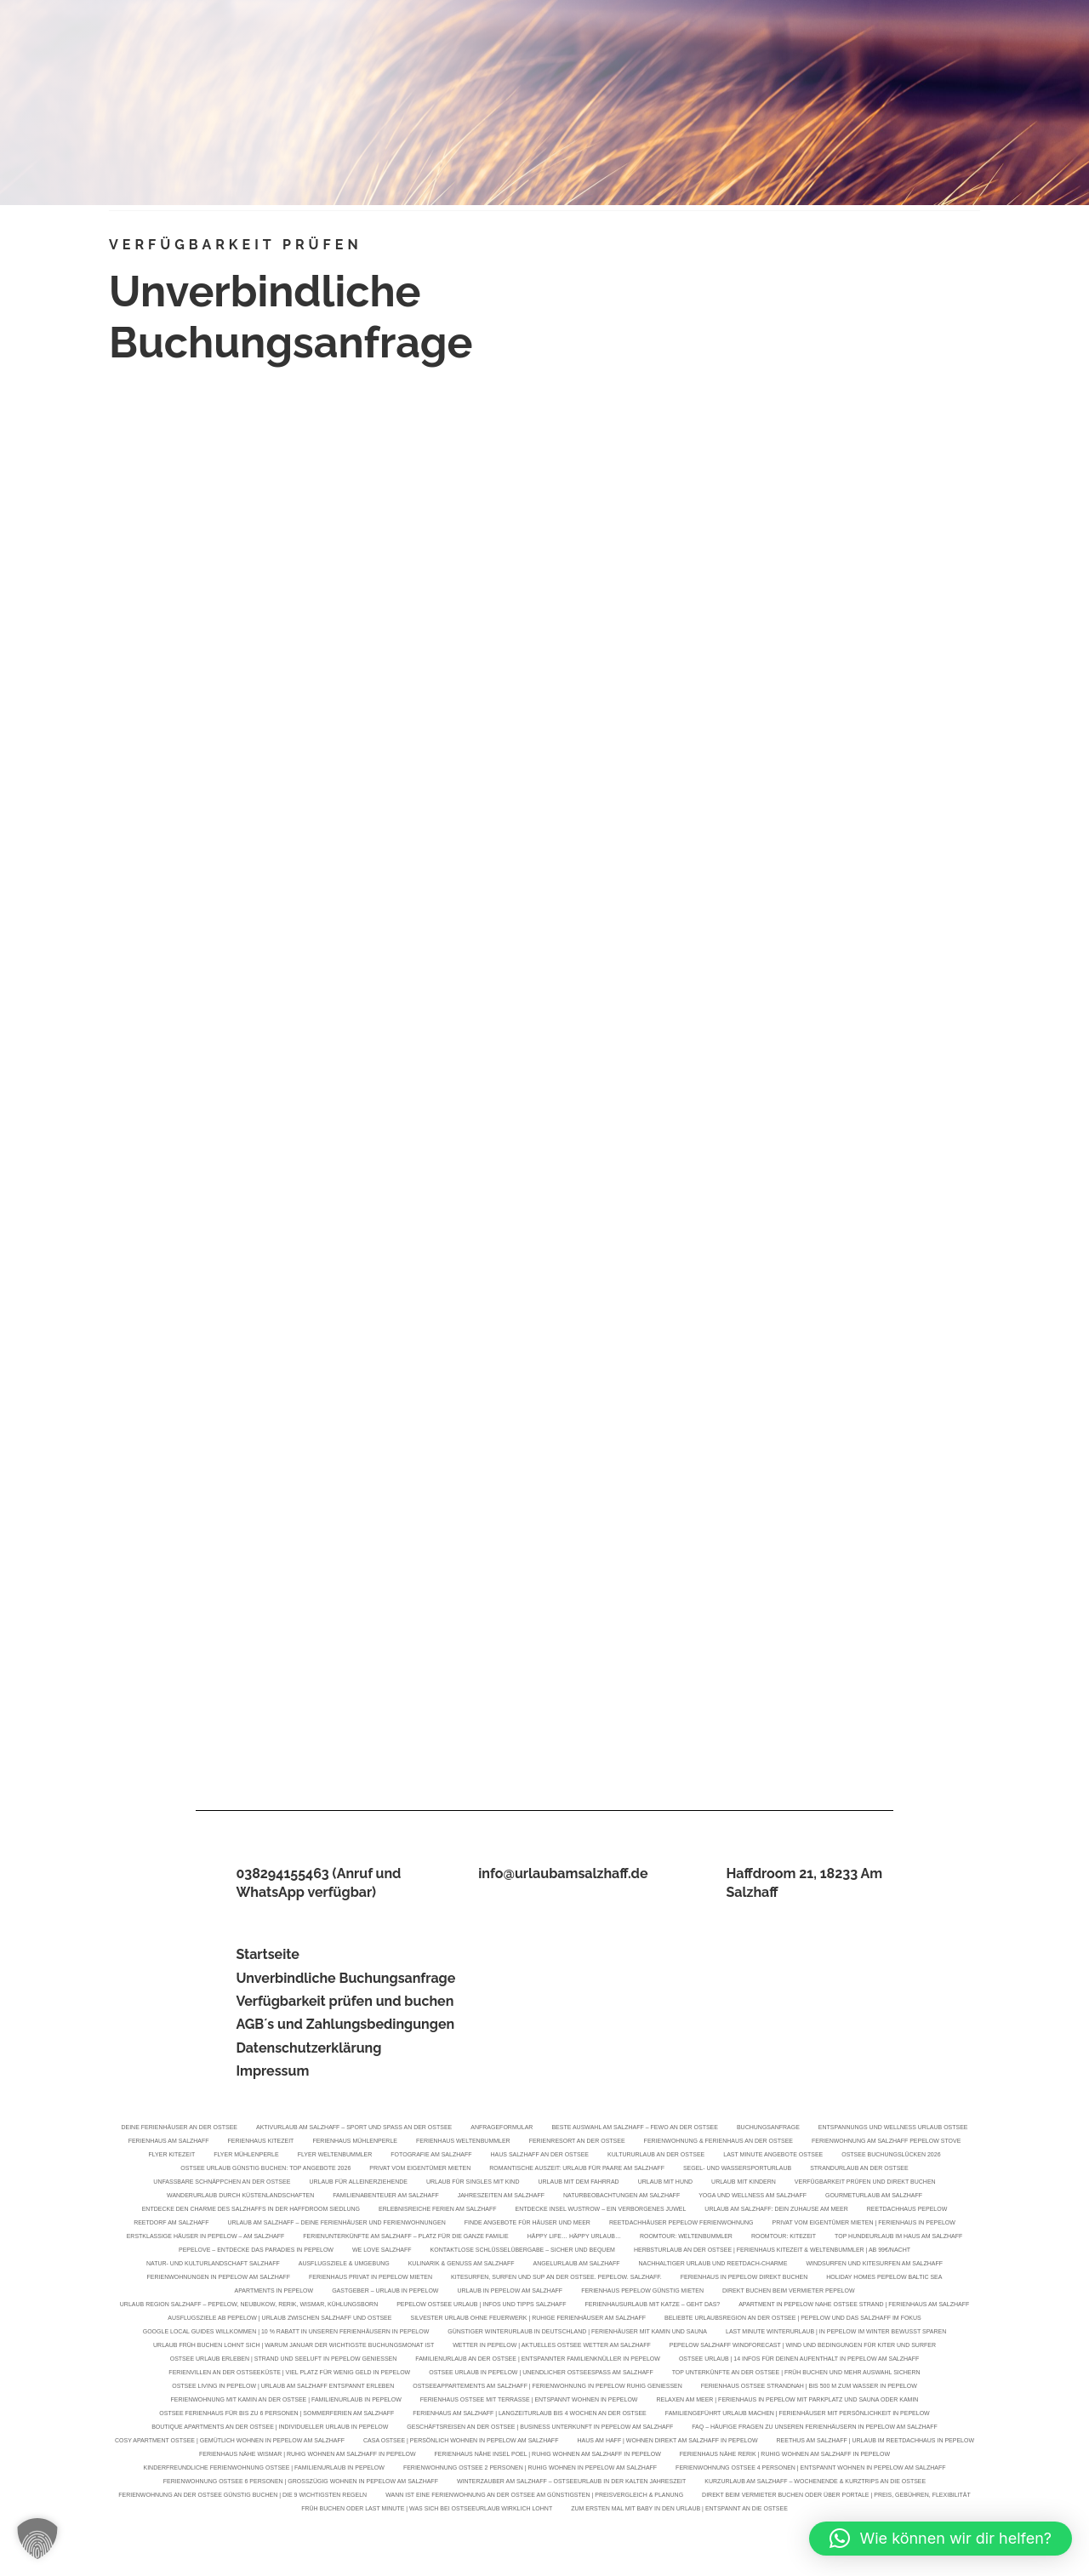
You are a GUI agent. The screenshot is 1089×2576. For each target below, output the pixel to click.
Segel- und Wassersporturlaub (737, 2169)
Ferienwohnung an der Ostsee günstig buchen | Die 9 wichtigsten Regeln (242, 2496)
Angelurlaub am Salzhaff (576, 2265)
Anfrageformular (501, 2129)
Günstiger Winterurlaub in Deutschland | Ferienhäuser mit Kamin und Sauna (577, 2333)
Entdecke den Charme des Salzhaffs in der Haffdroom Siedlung (251, 2210)
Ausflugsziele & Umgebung (344, 2265)
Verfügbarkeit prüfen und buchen (344, 2001)
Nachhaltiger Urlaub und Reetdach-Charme (712, 2265)
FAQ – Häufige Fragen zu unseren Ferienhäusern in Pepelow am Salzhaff (815, 2428)
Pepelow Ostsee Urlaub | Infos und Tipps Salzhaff (481, 2306)
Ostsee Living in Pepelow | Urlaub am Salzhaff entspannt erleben (283, 2387)
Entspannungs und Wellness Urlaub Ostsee (893, 2129)
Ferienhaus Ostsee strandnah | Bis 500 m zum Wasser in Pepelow (809, 2387)
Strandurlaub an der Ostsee (859, 2169)
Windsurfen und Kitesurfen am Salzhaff (874, 2265)
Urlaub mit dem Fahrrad (578, 2183)
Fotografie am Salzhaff (431, 2156)
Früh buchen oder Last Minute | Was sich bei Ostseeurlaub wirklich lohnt (426, 2510)
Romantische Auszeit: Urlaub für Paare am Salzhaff (576, 2169)
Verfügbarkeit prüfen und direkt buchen (865, 2183)
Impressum (272, 2071)
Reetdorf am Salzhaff (171, 2224)
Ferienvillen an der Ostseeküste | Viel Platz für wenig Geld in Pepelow (289, 2374)
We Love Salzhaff (382, 2251)
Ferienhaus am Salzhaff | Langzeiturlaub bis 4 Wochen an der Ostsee (529, 2414)
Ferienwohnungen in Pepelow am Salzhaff (218, 2278)
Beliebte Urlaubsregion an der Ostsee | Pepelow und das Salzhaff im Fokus (792, 2319)
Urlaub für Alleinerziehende (358, 2183)
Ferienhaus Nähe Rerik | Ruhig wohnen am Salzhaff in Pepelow (785, 2455)
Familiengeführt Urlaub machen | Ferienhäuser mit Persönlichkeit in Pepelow (797, 2414)
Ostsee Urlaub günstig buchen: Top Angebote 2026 (265, 2169)
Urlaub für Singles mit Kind (473, 2183)
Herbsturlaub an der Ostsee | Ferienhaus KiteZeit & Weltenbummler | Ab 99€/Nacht (772, 2251)
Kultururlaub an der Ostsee (655, 2156)
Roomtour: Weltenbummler (686, 2237)
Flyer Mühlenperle (246, 2156)
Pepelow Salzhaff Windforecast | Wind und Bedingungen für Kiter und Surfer (803, 2346)
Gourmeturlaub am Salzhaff (873, 2197)
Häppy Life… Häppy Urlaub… (574, 2237)
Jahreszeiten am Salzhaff (501, 2197)
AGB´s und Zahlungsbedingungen (345, 2024)
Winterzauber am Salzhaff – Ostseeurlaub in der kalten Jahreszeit (571, 2483)
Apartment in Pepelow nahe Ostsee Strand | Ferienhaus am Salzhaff (853, 2306)
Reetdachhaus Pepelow (907, 2210)
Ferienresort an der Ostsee (577, 2142)
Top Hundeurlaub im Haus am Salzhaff (898, 2237)
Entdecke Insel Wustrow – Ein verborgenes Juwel (601, 2210)
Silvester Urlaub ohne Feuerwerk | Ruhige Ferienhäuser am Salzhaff (528, 2319)
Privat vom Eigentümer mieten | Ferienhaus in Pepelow (864, 2224)
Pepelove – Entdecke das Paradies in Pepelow (256, 2251)
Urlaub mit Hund (665, 2183)
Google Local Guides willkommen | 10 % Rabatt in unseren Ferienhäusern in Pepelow (286, 2333)
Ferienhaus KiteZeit (261, 2142)
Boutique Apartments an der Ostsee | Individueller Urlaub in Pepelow (269, 2428)
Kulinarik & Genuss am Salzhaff (461, 2265)
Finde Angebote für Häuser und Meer (527, 2224)
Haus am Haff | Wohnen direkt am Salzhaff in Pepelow (667, 2442)
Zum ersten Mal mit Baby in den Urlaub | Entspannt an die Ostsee (679, 2510)
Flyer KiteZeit (171, 2156)
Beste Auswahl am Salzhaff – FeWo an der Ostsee (634, 2129)
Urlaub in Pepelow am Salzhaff (509, 2292)
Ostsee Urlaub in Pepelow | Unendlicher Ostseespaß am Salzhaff (541, 2374)
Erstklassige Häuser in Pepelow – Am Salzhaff (206, 2237)
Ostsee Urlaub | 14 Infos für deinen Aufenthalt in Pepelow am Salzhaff (799, 2360)
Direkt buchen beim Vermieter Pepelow (788, 2292)
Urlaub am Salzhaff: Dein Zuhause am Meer (775, 2210)
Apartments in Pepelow (273, 2292)
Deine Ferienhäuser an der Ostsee (179, 2129)
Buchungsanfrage (768, 2129)
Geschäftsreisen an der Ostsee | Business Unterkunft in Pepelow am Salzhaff (540, 2428)
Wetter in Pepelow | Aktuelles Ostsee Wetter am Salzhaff (551, 2346)
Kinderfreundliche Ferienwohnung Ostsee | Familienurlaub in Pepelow (264, 2469)
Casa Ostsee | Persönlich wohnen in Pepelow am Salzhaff (460, 2442)
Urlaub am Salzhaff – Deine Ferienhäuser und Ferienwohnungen (336, 2224)
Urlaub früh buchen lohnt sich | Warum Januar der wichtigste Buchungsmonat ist (293, 2346)
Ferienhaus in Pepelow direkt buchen (744, 2278)
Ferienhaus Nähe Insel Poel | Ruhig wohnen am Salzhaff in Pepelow (548, 2455)
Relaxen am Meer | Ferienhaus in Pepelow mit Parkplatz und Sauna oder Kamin (787, 2401)
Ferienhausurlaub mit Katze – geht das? (653, 2306)
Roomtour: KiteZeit (783, 2237)
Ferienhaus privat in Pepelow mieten (370, 2278)
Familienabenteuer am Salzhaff (385, 2197)
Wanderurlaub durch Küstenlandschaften (240, 2197)
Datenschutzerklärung (308, 2048)
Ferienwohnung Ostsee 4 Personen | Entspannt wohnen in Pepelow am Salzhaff (810, 2469)
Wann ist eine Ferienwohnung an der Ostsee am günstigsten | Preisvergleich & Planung (534, 2496)
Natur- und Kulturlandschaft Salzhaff (213, 2265)
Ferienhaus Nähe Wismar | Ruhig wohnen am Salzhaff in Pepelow (307, 2455)
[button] (37, 2538)
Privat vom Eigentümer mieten (419, 2169)
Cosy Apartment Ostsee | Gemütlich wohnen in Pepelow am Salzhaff (230, 2442)
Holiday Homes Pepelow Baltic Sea (884, 2278)
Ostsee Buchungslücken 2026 (890, 2156)
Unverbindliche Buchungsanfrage (345, 1978)
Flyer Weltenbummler (335, 2156)
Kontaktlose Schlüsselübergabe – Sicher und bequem (522, 2251)
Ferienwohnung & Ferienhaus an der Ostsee (718, 2142)
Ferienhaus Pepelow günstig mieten (642, 2292)
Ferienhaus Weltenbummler (463, 2142)
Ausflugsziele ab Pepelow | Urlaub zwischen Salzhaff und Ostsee (279, 2319)
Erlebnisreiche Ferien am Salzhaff (437, 2210)
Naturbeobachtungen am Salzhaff (621, 2197)
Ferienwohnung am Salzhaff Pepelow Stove (886, 2142)
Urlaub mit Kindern (743, 2183)
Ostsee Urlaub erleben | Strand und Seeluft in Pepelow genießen (283, 2360)
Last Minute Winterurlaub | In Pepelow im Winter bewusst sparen (836, 2333)
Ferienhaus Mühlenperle (354, 2142)
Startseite (267, 1954)
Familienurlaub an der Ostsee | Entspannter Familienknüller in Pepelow (537, 2360)
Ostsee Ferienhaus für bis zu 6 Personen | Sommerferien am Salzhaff (276, 2414)
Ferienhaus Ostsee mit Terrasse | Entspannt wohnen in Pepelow (529, 2401)
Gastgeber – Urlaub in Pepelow (385, 2292)
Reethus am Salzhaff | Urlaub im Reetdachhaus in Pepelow (875, 2442)
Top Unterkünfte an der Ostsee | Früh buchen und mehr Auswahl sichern (796, 2374)
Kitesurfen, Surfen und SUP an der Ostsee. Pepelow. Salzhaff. (556, 2278)
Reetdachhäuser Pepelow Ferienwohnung (681, 2224)
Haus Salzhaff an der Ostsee (540, 2156)
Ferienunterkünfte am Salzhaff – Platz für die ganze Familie (405, 2237)
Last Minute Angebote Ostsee (773, 2156)
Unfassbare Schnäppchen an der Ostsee (221, 2183)
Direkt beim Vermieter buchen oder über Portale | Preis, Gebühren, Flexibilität (836, 2496)
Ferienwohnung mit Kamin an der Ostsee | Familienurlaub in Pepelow (286, 2401)
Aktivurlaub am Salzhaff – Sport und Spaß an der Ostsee (354, 2129)
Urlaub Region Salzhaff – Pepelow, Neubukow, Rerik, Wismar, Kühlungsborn (249, 2306)
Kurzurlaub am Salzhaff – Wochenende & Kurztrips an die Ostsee (815, 2483)
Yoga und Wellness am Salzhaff (752, 2197)
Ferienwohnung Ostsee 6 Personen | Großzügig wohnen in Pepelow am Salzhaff (300, 2483)
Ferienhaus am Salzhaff (168, 2142)
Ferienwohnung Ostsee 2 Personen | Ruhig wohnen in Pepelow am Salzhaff (530, 2469)
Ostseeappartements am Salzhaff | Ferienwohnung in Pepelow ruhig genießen (547, 2387)
